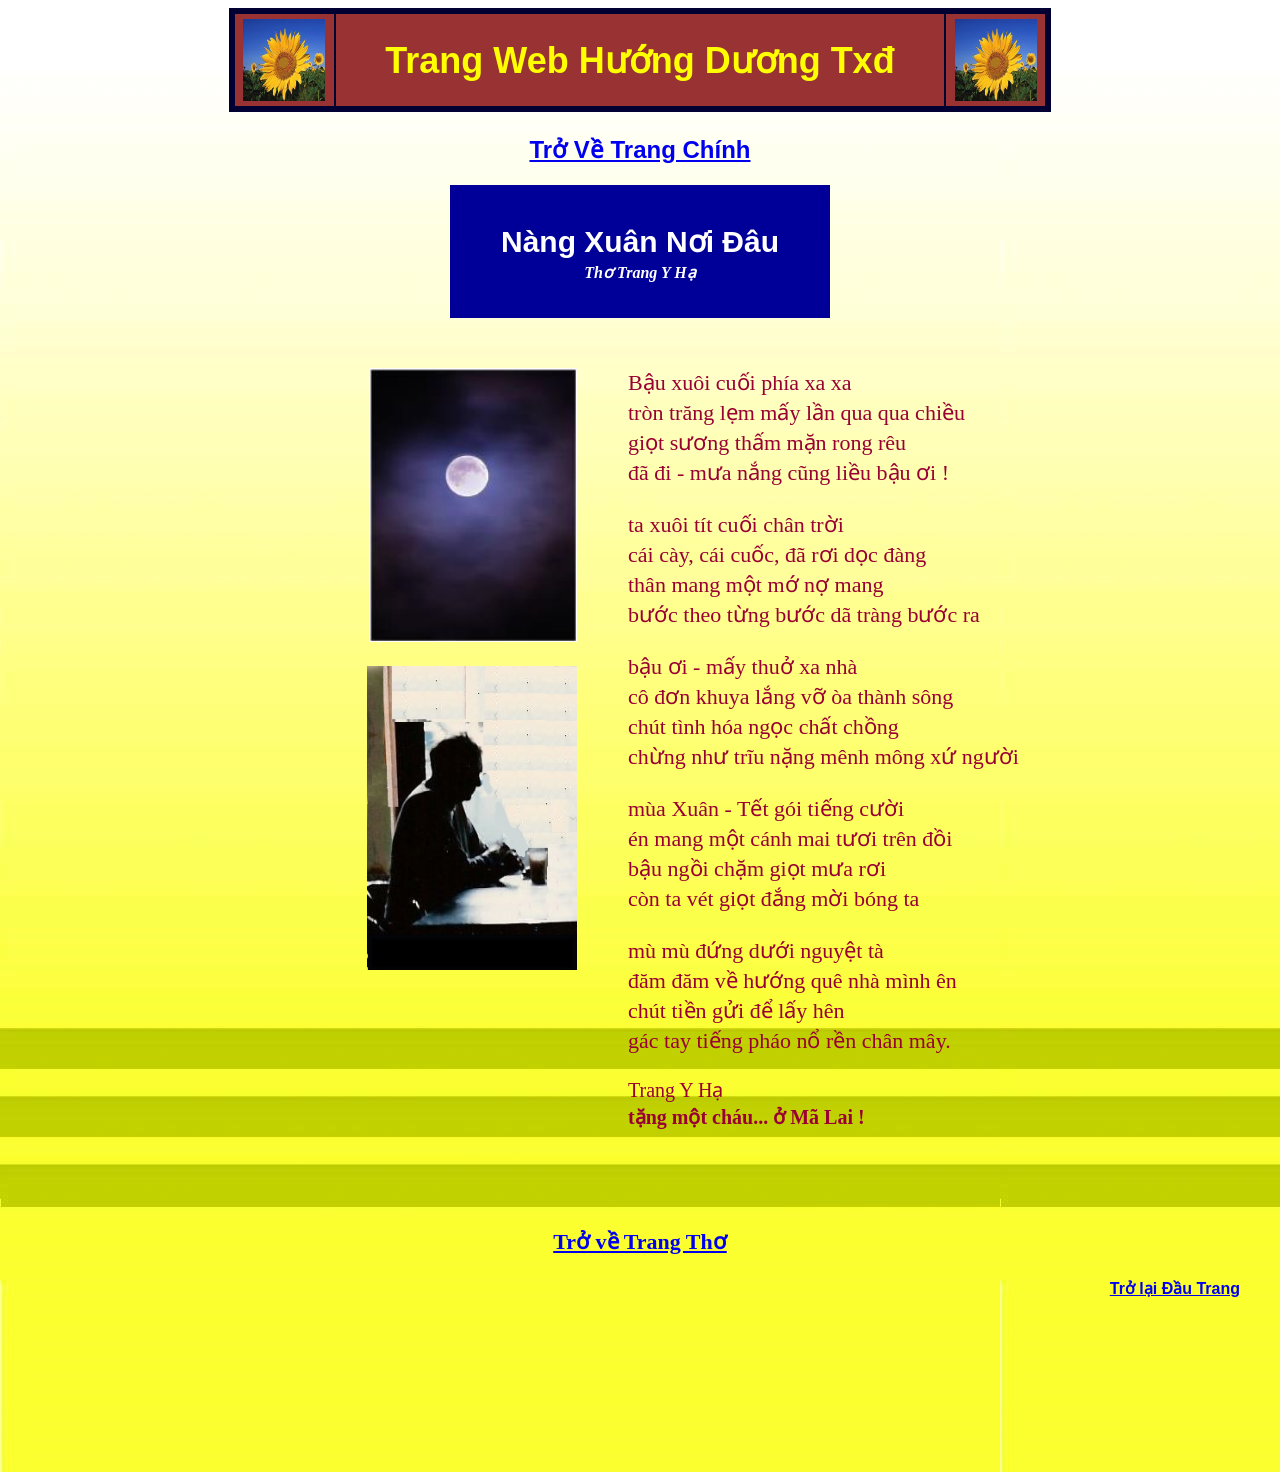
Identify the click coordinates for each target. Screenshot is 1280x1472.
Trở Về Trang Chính (639, 149)
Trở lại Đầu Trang (1175, 1288)
